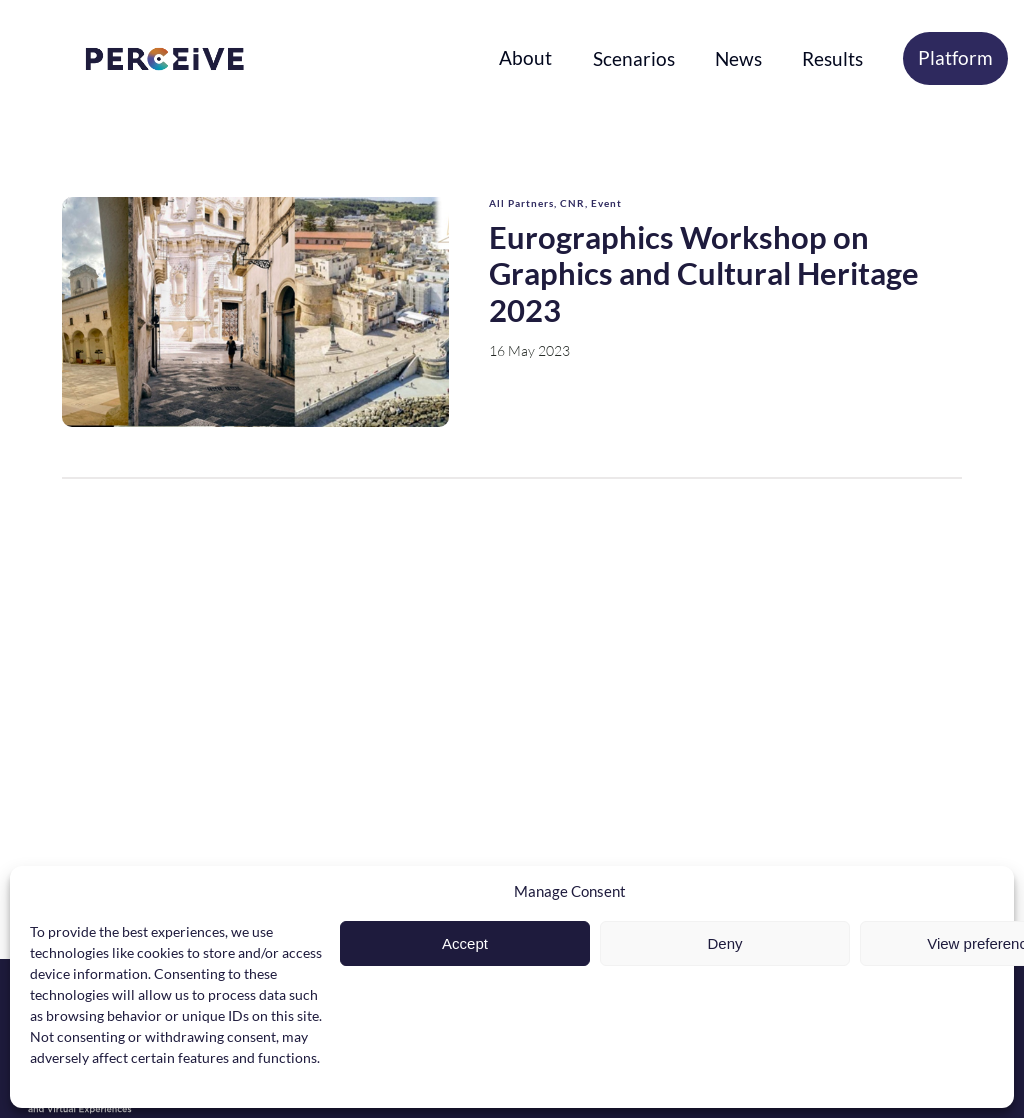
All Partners (521, 203)
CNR (572, 203)
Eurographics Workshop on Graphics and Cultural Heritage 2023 (704, 273)
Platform (955, 57)
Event (606, 203)
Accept (465, 943)
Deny (724, 943)
